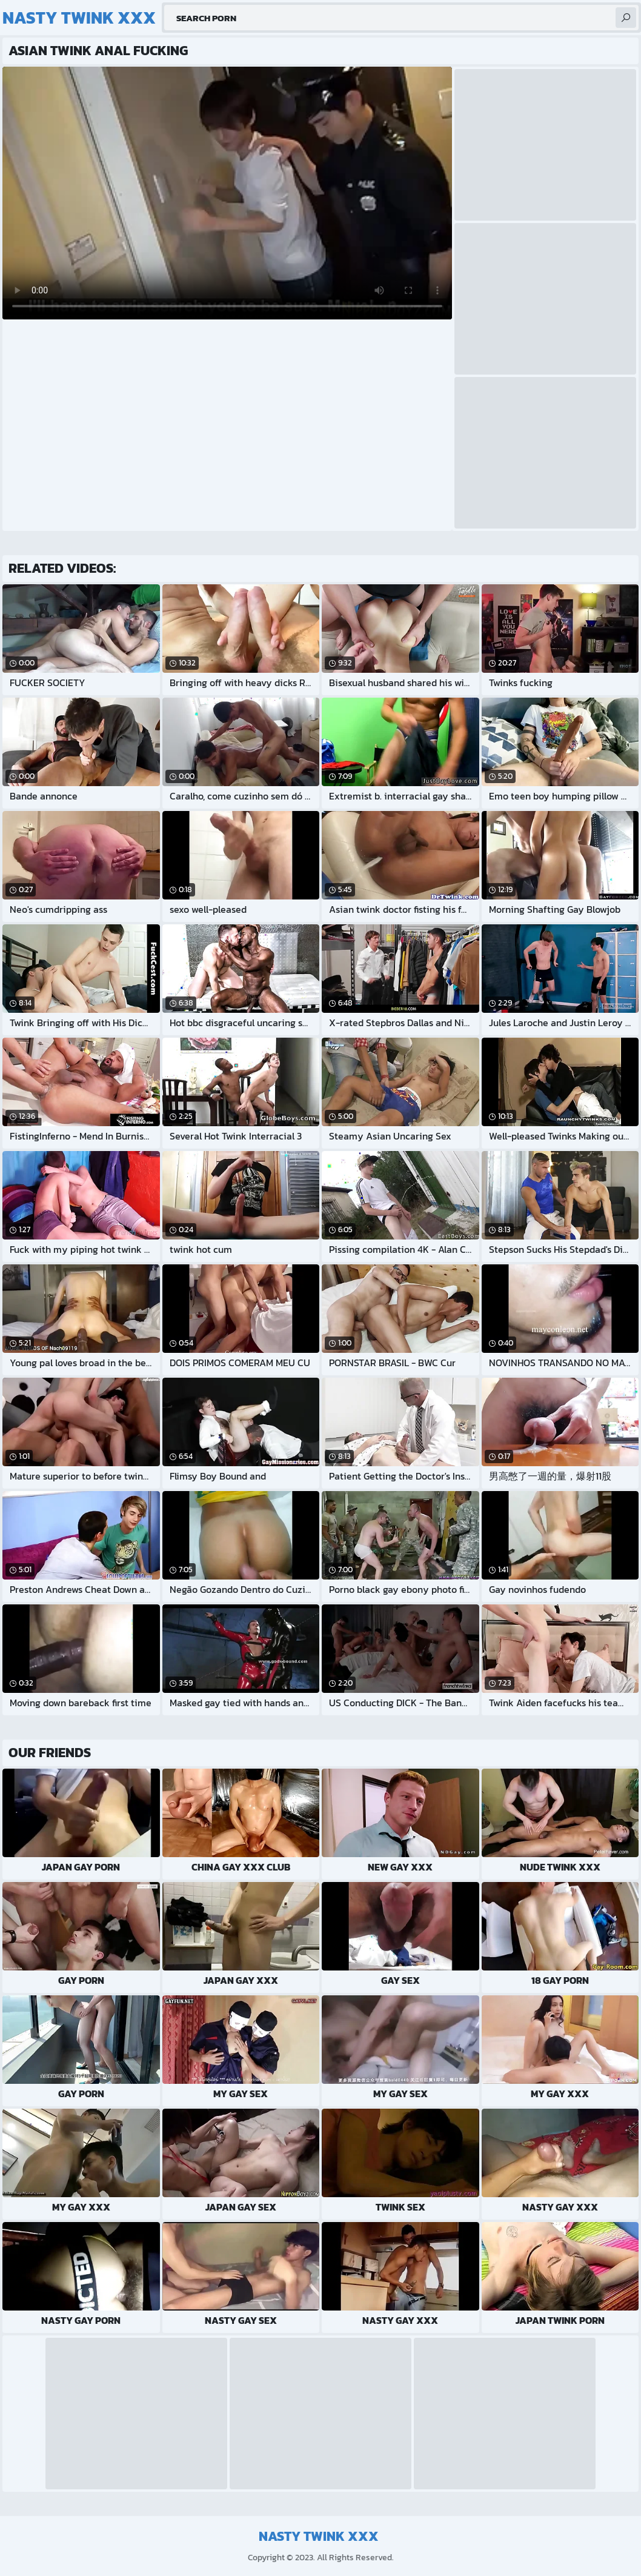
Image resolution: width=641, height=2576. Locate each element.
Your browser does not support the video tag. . (227, 193)
